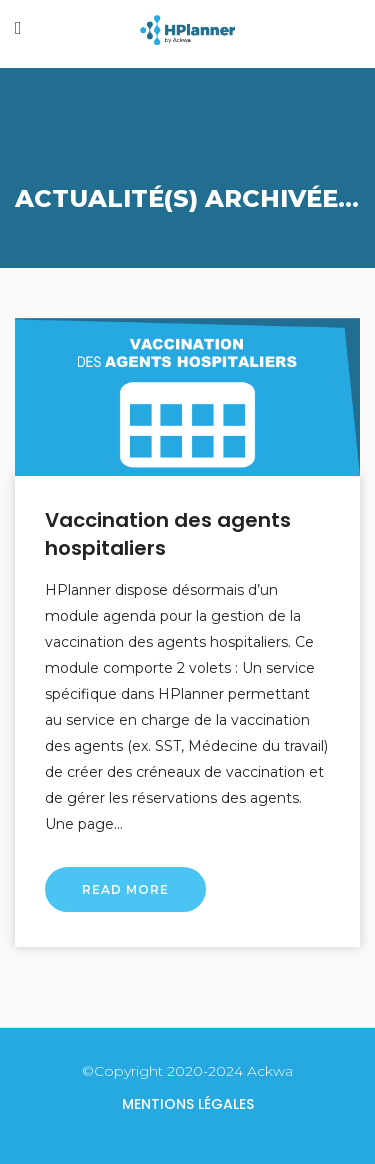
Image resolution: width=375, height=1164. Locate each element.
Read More (125, 889)
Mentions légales (188, 1104)
